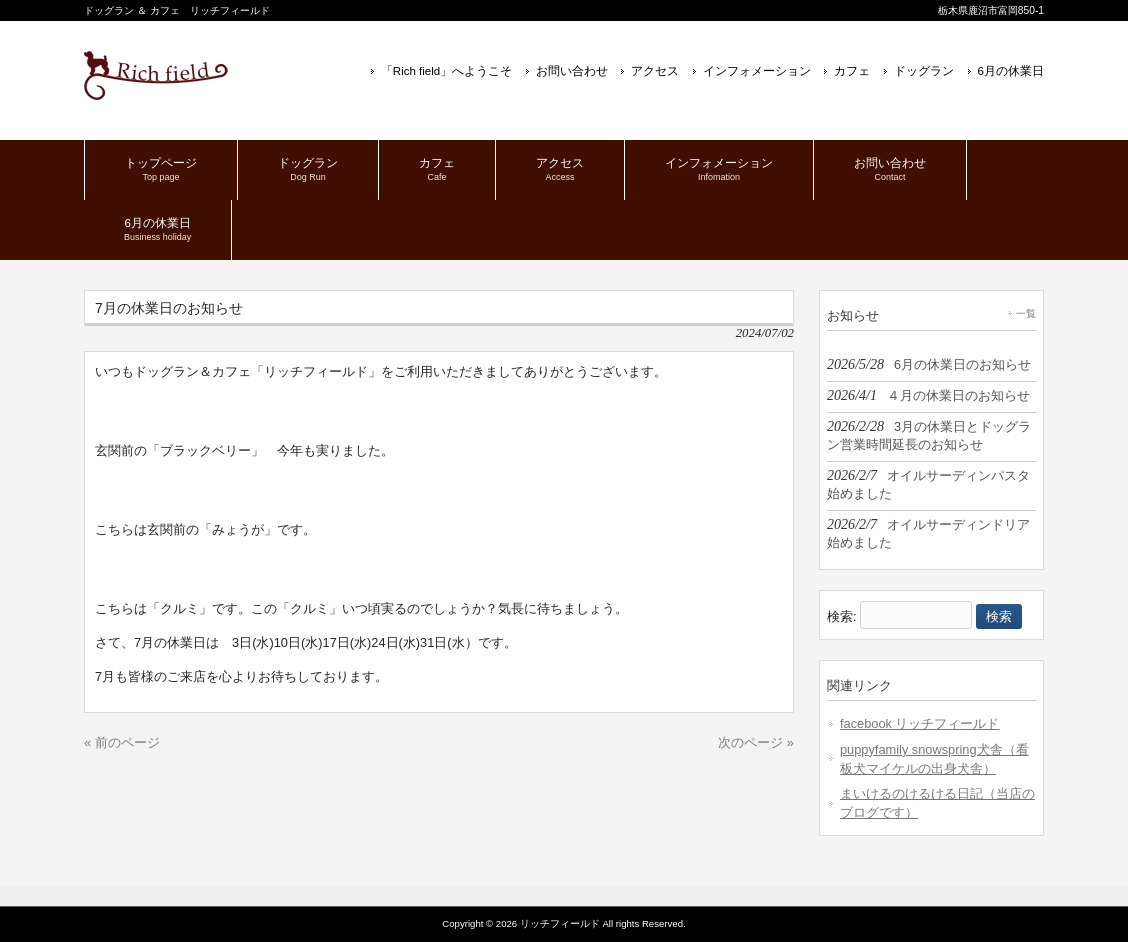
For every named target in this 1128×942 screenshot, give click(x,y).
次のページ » (756, 742)
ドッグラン (924, 71)
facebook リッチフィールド (920, 723)
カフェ (852, 71)
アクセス (655, 71)
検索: (842, 616)
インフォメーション (757, 71)
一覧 (1026, 313)
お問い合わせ (572, 71)
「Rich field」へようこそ (446, 71)
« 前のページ (122, 742)
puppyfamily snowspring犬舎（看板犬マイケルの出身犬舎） (934, 759)
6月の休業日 (1011, 71)
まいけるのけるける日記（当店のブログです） (937, 803)
